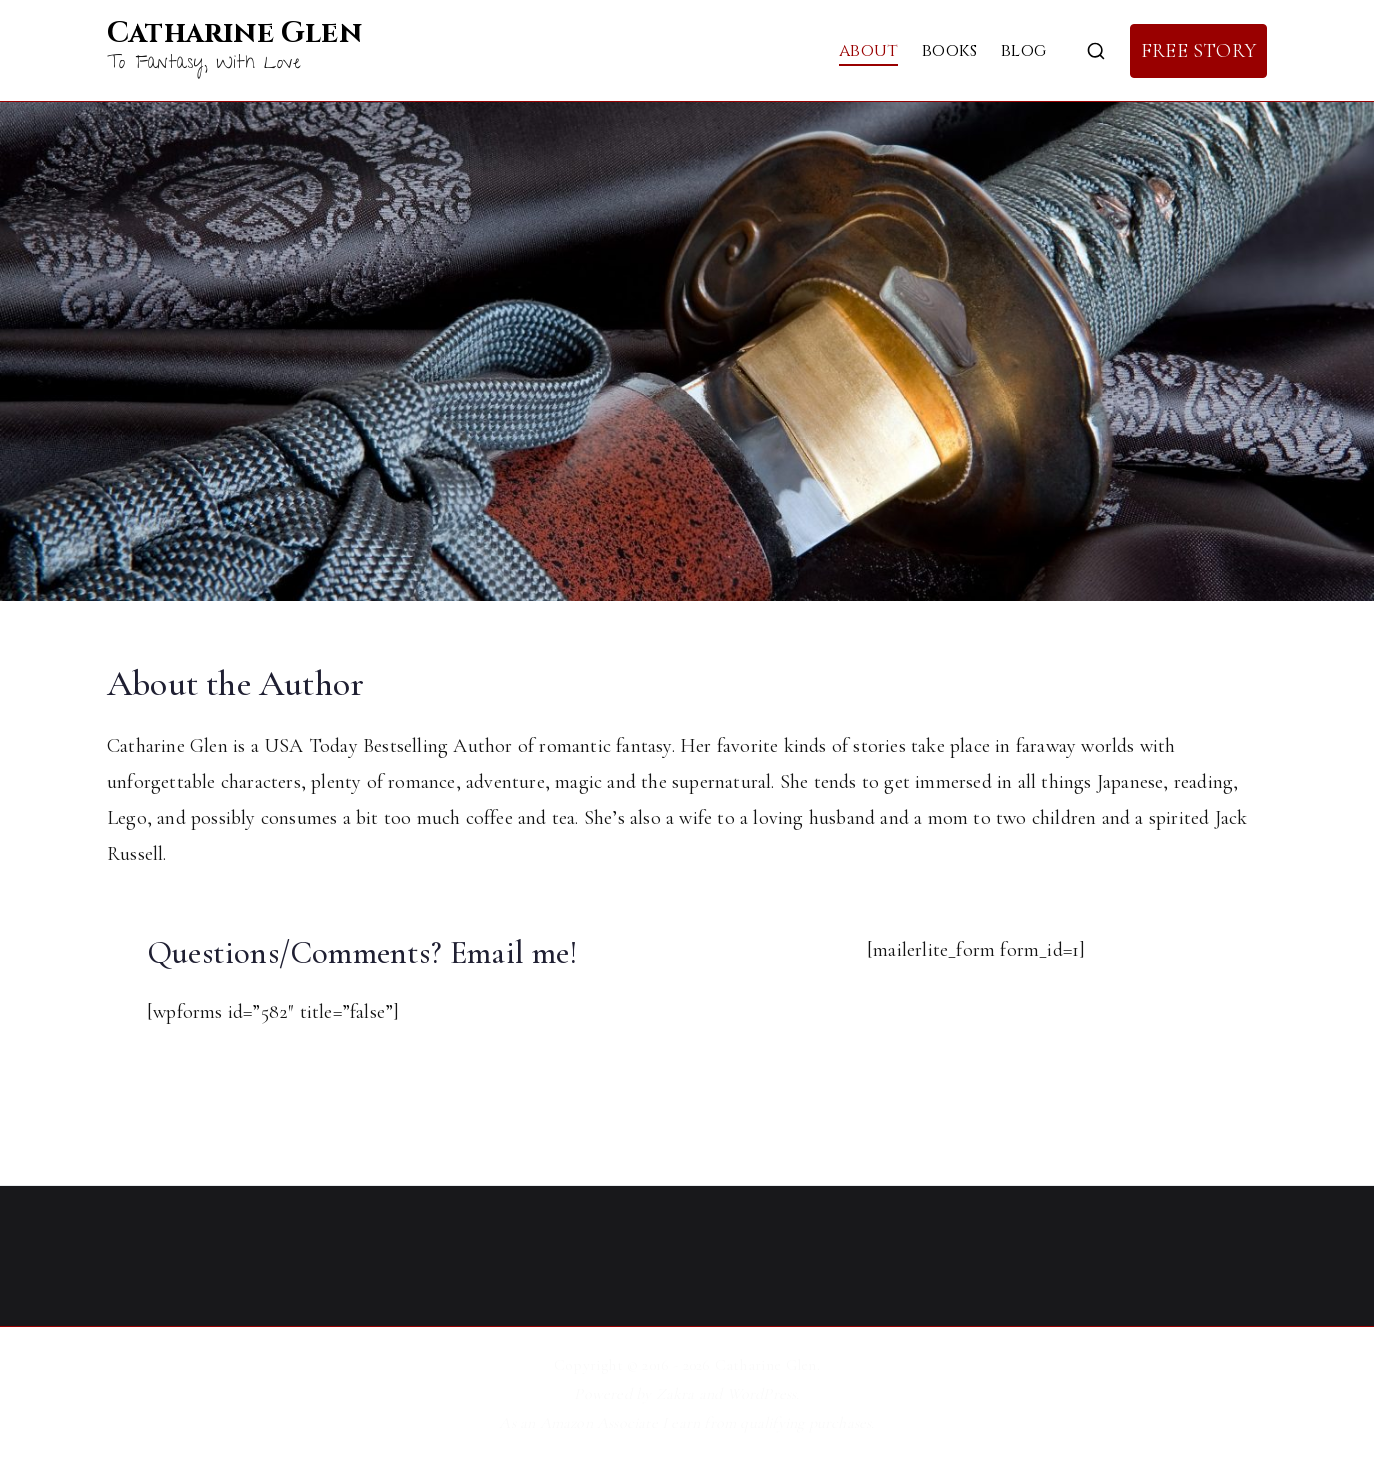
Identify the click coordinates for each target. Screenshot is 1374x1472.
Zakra (675, 1394)
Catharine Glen (234, 33)
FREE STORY (1198, 51)
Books (949, 50)
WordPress (762, 1394)
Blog (1023, 50)
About (868, 50)
